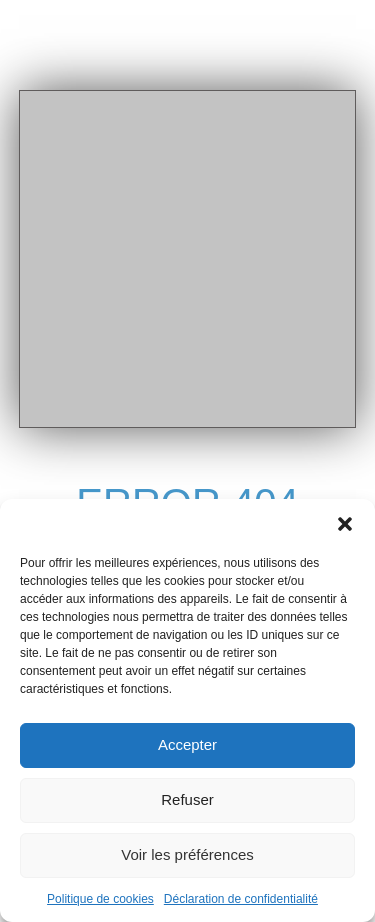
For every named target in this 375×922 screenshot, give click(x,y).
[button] (345, 524)
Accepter (187, 744)
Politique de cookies (100, 899)
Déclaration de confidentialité (241, 899)
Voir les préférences (187, 854)
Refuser (187, 799)
